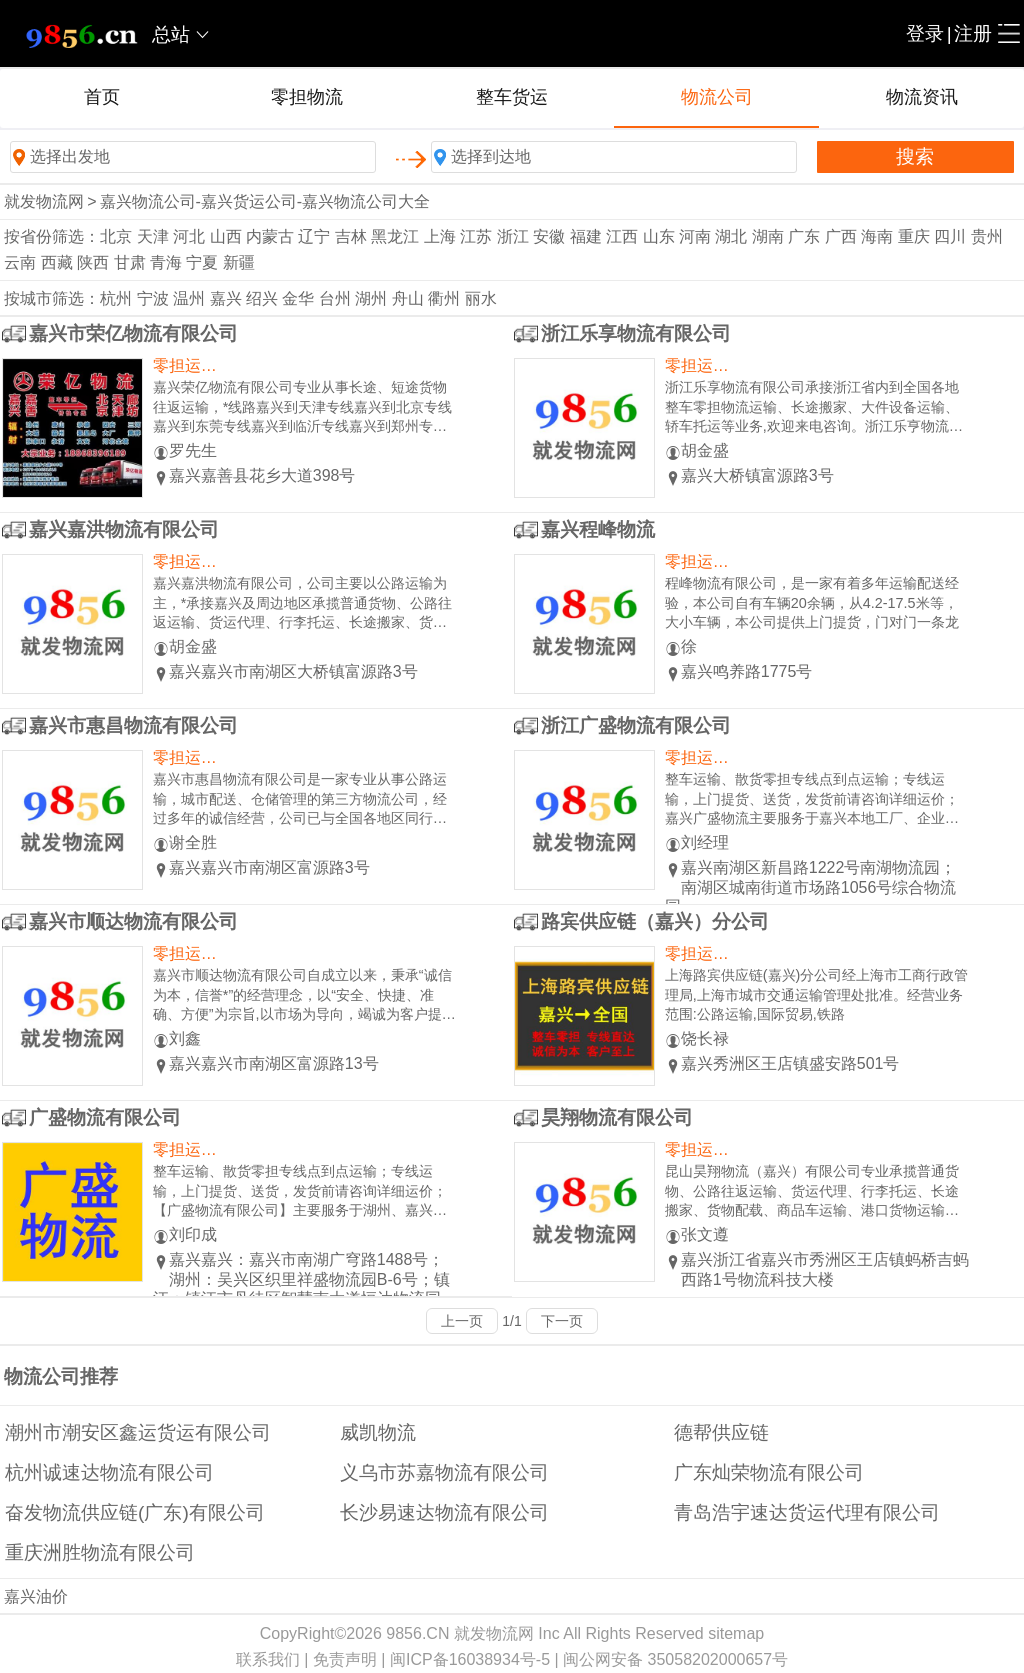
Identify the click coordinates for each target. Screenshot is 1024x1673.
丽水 (481, 298)
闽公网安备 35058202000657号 (675, 1659)
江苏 (476, 236)
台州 (335, 298)
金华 (298, 298)
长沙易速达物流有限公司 (444, 1512)
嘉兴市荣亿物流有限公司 (133, 333)
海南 (877, 236)
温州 (189, 298)
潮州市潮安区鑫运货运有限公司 (138, 1432)
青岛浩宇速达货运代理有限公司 (807, 1512)
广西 (841, 236)
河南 (695, 236)
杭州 (116, 298)
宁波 (153, 298)
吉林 (351, 236)
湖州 (371, 298)
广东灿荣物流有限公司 (769, 1472)
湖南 (768, 236)
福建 (586, 236)
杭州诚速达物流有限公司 (109, 1472)
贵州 (987, 236)
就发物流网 (44, 201)
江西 (622, 236)
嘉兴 (226, 298)
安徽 (549, 236)
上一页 (462, 1321)
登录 (925, 33)
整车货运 (512, 97)
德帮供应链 (721, 1432)
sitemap (736, 1633)
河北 (189, 236)
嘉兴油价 (36, 1596)
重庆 (914, 236)
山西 (226, 236)
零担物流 (307, 97)
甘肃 (130, 262)
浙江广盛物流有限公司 (636, 725)
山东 (659, 236)
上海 (440, 236)
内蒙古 (270, 236)
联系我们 (268, 1659)
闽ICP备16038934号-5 (470, 1659)
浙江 (513, 236)
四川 (950, 236)
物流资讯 (922, 97)
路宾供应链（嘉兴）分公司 (655, 921)
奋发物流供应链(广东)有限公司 (135, 1512)
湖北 (731, 236)
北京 (116, 236)
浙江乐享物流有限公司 (636, 333)
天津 (153, 236)
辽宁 (314, 236)
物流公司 (717, 97)
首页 (102, 97)
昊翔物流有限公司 (617, 1117)
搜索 (915, 156)
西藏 (57, 262)
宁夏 (202, 262)
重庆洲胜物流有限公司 (100, 1552)
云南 (20, 262)
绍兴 (262, 298)
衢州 (444, 298)
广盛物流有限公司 (105, 1117)
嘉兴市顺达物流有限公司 (133, 921)
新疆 (239, 262)
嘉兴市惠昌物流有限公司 (133, 725)
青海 (166, 262)
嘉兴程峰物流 (598, 529)
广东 (804, 236)
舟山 (408, 298)
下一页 (562, 1321)
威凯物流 (378, 1432)
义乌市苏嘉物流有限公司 (444, 1472)
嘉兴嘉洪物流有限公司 (124, 529)
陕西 (93, 262)
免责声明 (345, 1659)
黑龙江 (395, 236)
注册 (973, 33)
